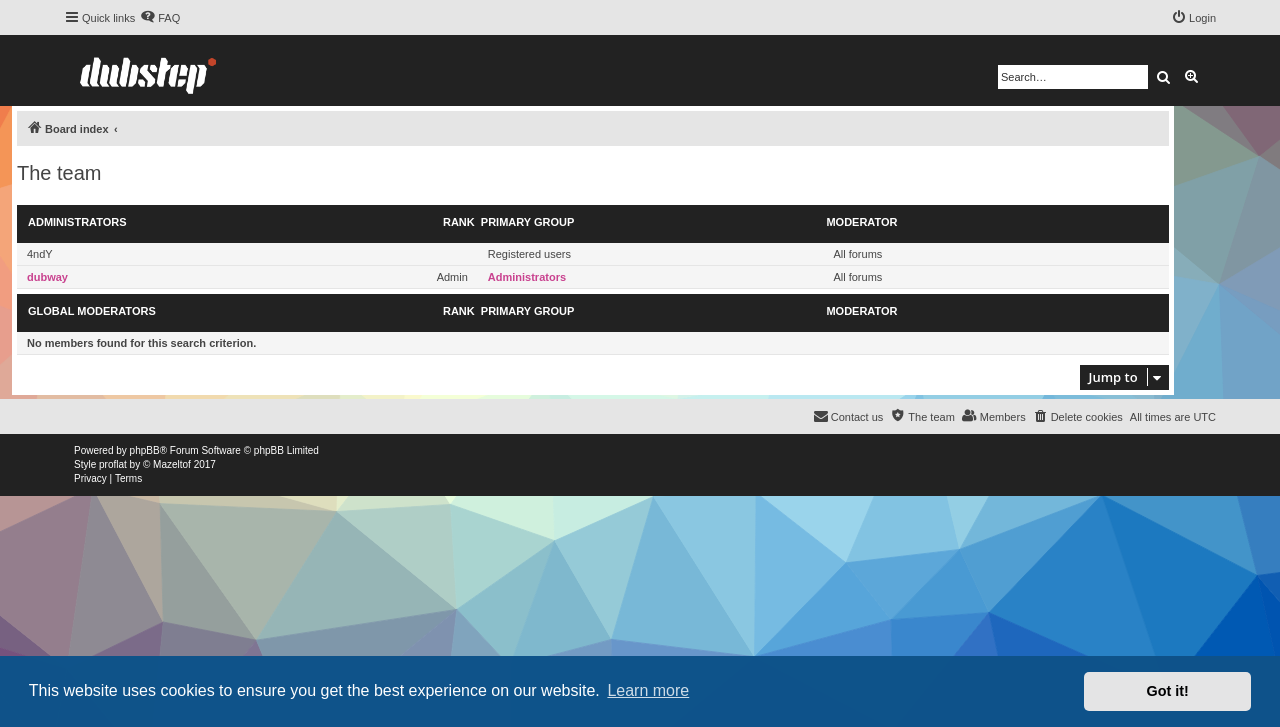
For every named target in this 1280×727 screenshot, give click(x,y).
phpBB (145, 450)
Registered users (529, 254)
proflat (113, 464)
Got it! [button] (1168, 691)
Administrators (77, 222)
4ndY (40, 254)
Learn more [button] (648, 690)
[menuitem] (160, 18)
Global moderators (92, 311)
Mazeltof (172, 464)
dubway (47, 277)
